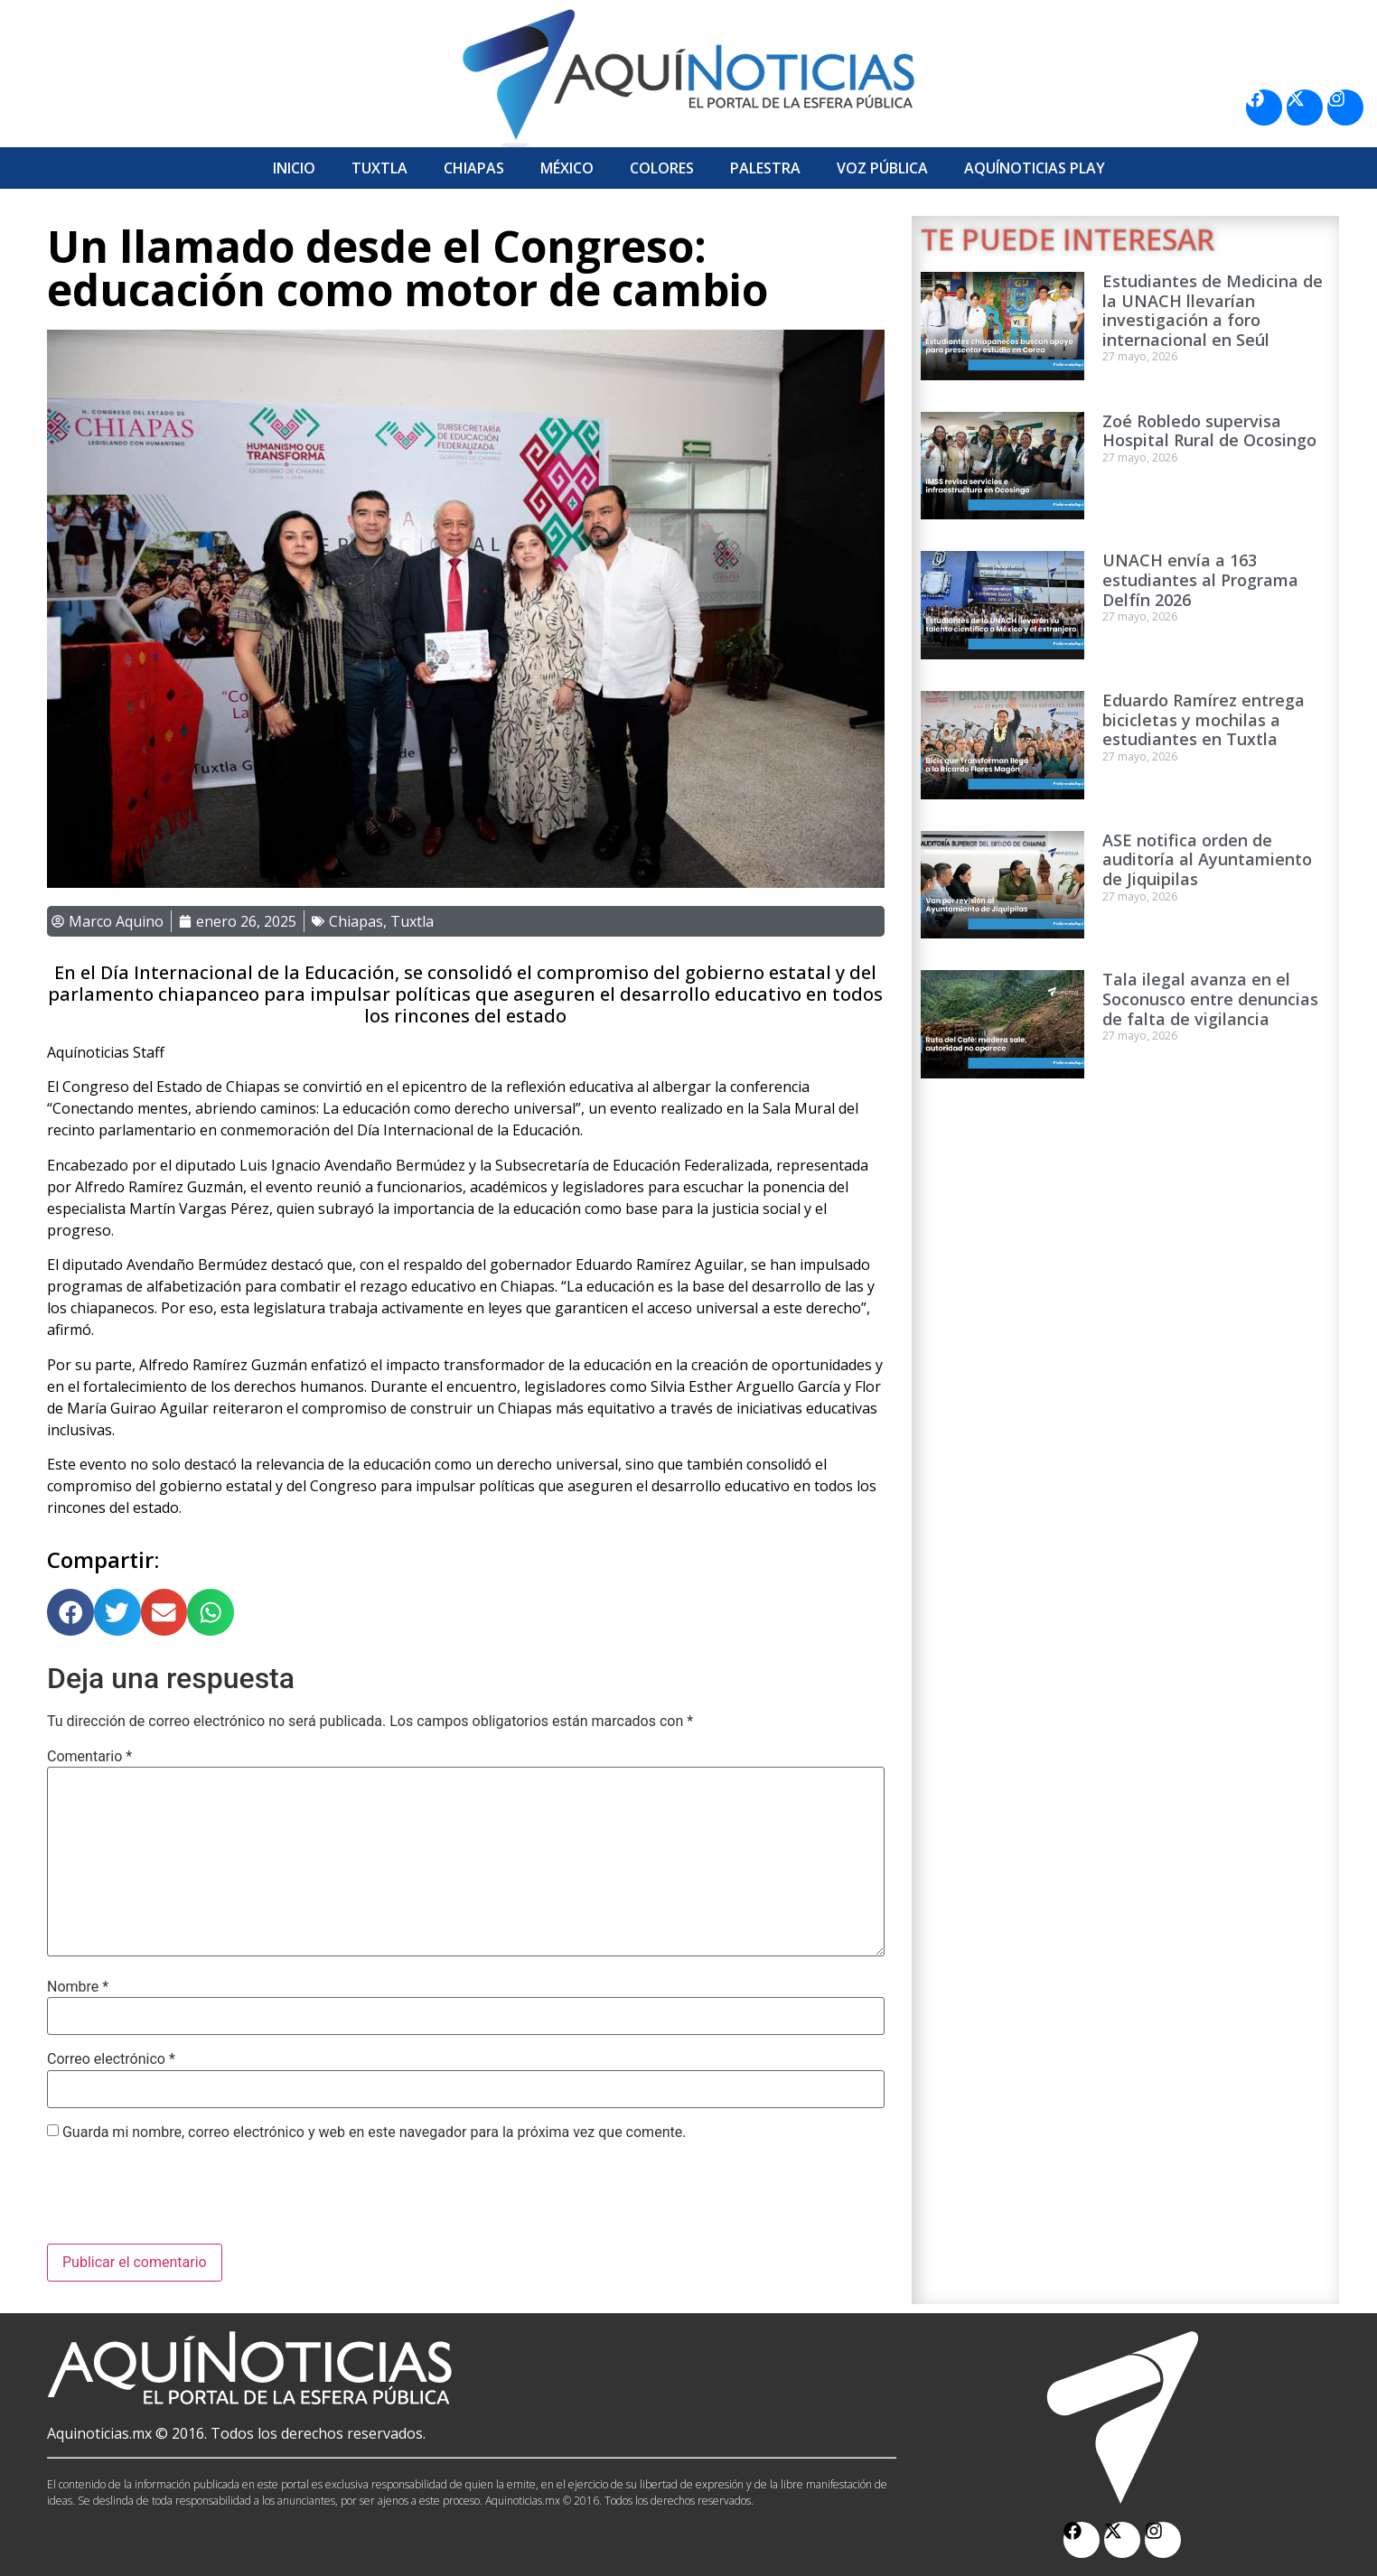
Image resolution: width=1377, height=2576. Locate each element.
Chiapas (474, 168)
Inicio (294, 168)
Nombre (77, 1987)
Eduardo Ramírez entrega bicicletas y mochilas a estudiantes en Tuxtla (1203, 719)
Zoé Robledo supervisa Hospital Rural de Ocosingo (1209, 431)
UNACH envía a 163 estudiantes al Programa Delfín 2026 (1200, 579)
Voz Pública (882, 168)
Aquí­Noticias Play (1034, 168)
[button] (70, 1612)
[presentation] (184, 2199)
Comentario (89, 1757)
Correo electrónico (111, 2059)
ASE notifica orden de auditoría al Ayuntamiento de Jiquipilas (1207, 859)
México (567, 168)
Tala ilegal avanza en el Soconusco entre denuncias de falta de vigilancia (1210, 998)
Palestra (765, 168)
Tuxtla (379, 168)
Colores (662, 168)
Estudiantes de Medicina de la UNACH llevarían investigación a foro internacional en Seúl (1212, 310)
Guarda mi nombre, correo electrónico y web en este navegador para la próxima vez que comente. (374, 2132)
